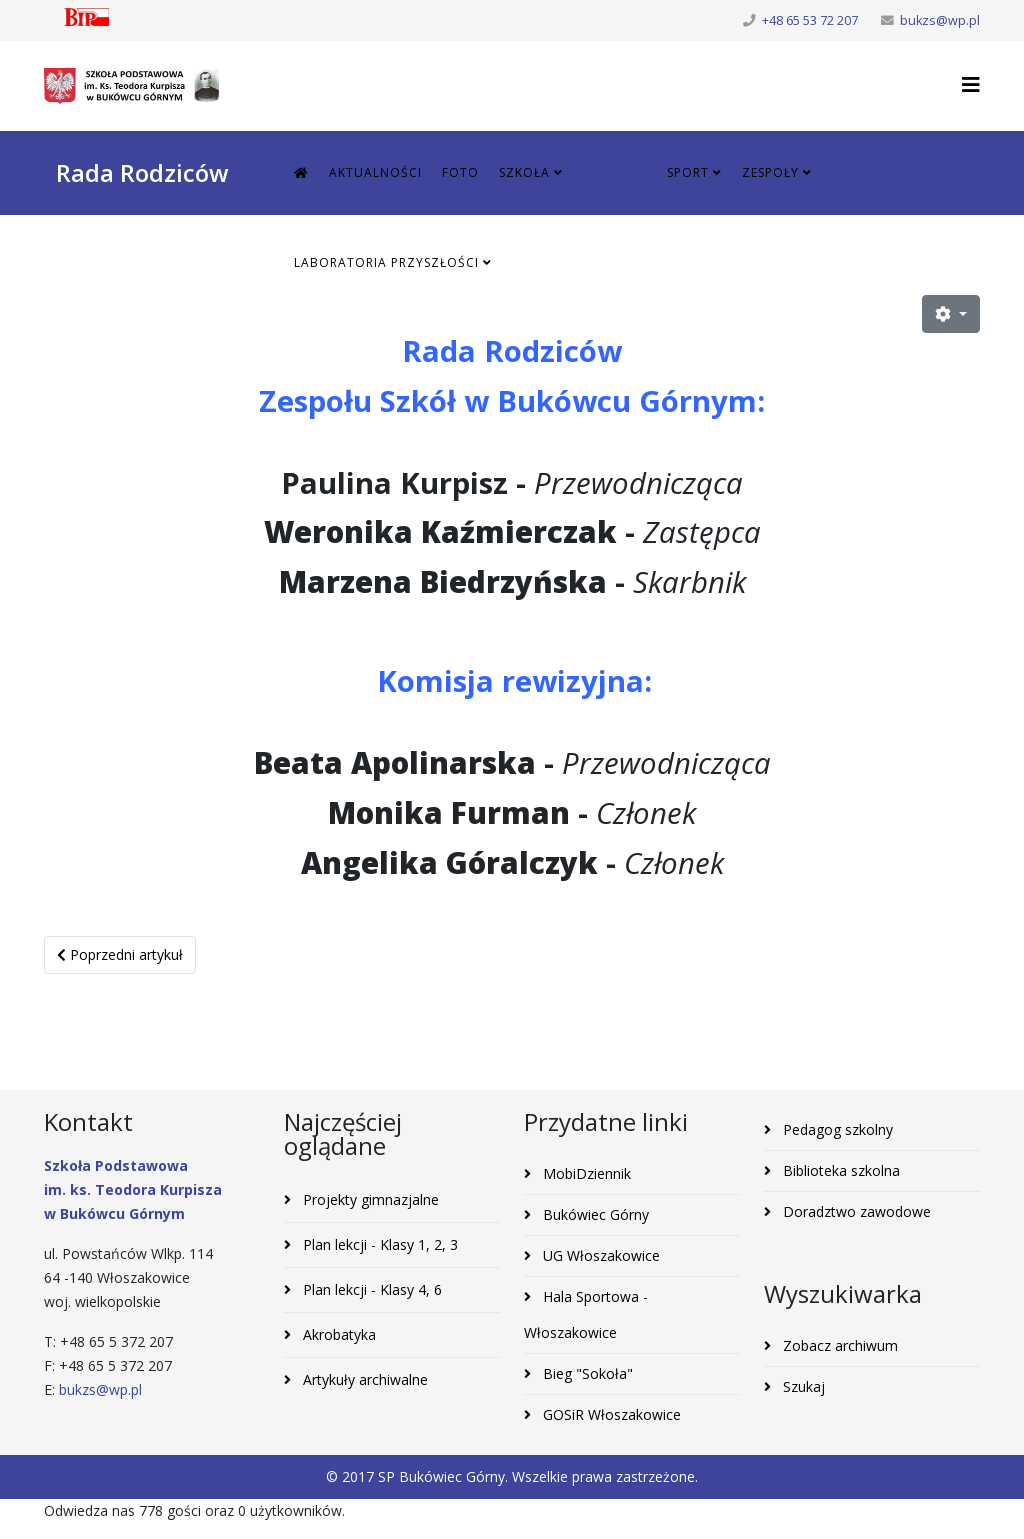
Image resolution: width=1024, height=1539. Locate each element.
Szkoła (524, 172)
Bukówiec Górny (594, 1214)
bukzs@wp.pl (940, 20)
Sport (688, 172)
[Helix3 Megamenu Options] (971, 84)
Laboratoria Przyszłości (386, 262)
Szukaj (802, 1386)
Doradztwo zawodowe (855, 1211)
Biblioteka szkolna (839, 1170)
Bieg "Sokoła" (586, 1373)
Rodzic (608, 172)
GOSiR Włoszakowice (610, 1414)
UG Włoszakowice (599, 1255)
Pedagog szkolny (836, 1129)
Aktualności (375, 172)
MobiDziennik (585, 1173)
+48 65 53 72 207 (810, 20)
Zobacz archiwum (838, 1345)
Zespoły (770, 172)
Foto (460, 172)
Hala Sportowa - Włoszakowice (586, 1314)
